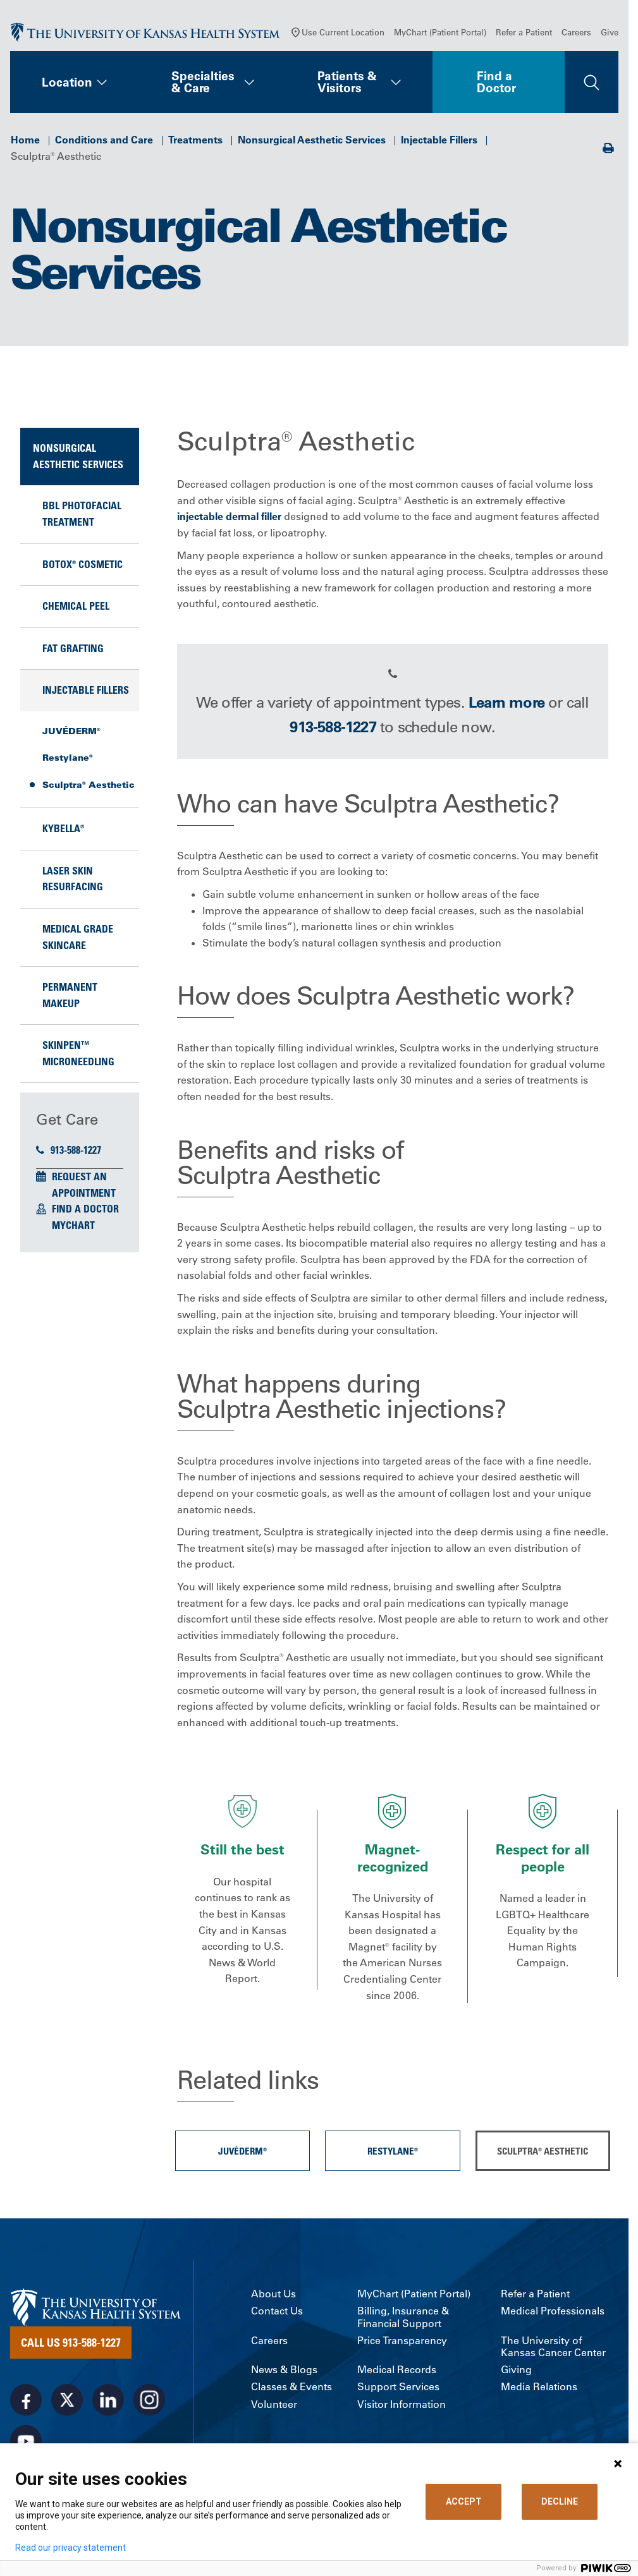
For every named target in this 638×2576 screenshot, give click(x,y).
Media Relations (539, 2387)
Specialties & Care (203, 81)
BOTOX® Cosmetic (82, 564)
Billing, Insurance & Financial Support (403, 2317)
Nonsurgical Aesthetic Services (312, 139)
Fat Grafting (73, 648)
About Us (273, 2294)
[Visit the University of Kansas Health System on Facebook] (26, 2400)
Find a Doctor (496, 81)
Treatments (195, 139)
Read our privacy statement (70, 2548)
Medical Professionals (552, 2311)
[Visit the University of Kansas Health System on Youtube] (26, 2441)
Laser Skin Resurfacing (72, 878)
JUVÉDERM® (71, 731)
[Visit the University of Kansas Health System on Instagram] (149, 2400)
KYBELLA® (63, 828)
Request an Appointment (84, 1184)
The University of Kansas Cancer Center (553, 2347)
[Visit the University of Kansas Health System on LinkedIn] (108, 2400)
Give (609, 32)
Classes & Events (291, 2387)
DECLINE (559, 2501)
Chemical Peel (75, 606)
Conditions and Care (104, 139)
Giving (516, 2370)
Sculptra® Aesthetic (88, 784)
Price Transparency (402, 2341)
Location (67, 82)
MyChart (73, 1225)
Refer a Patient (524, 32)
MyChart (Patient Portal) (440, 32)
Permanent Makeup (69, 995)
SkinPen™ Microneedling (78, 1053)
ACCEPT (464, 2501)
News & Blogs (284, 2370)
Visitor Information (401, 2404)
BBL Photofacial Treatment (81, 513)
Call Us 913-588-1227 (71, 2342)
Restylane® (67, 757)
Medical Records (396, 2370)
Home (25, 139)
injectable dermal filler (229, 516)
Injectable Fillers (439, 139)
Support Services (398, 2387)
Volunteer (274, 2404)
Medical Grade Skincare (77, 937)
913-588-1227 (68, 1150)
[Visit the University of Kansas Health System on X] (67, 2400)
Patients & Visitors (347, 81)
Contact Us (277, 2311)
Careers (576, 32)
